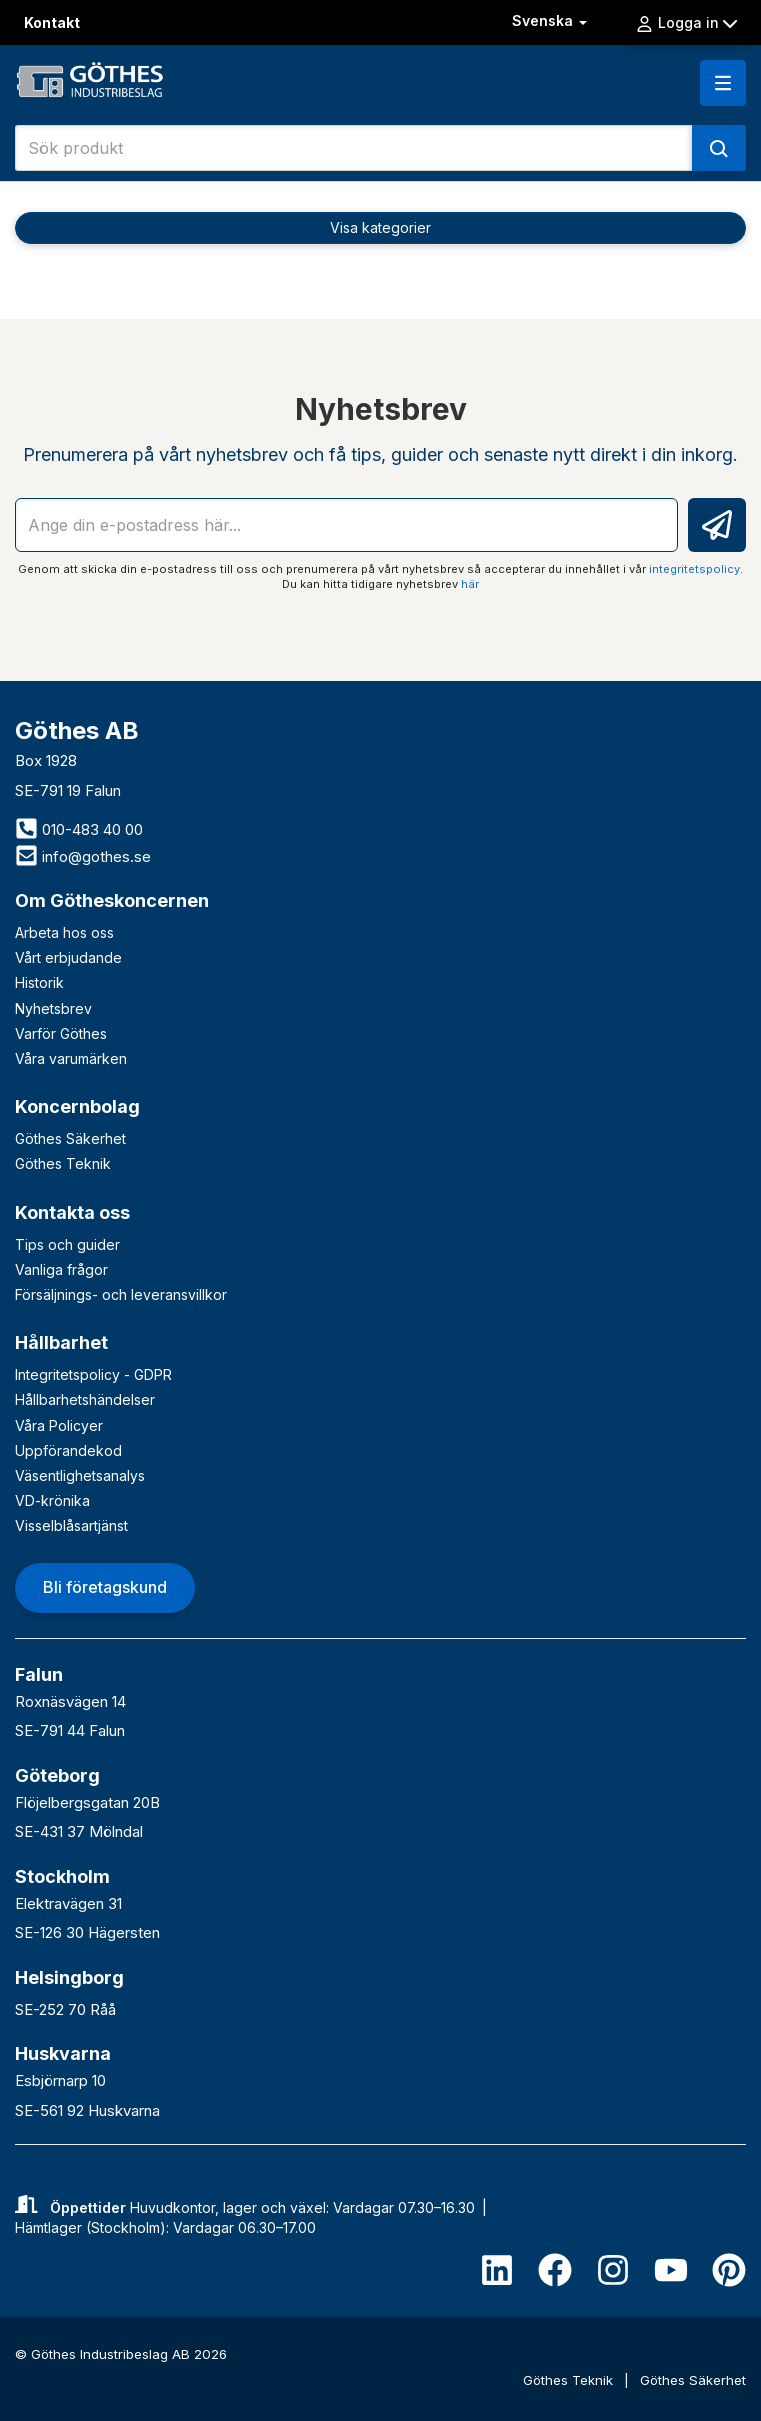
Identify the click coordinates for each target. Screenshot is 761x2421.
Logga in (686, 23)
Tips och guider (67, 1244)
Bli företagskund (105, 1587)
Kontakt (52, 22)
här (470, 584)
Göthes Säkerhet (70, 1138)
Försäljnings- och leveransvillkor (121, 1294)
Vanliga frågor (61, 1269)
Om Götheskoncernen (112, 900)
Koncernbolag (77, 1106)
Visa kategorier (380, 227)
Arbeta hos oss (64, 932)
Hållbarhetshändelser (85, 1399)
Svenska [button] (551, 20)
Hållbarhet (61, 1342)
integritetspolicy (694, 569)
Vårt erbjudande (68, 957)
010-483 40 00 (79, 829)
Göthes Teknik (63, 1163)
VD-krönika (52, 1500)
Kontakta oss (72, 1212)
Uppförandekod (68, 1450)
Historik (39, 982)
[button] (723, 83)
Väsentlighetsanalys (80, 1475)
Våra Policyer (59, 1425)
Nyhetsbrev (53, 1008)
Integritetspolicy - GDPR (93, 1374)
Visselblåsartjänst (71, 1525)
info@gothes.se (83, 856)
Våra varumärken (71, 1058)
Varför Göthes (61, 1033)
